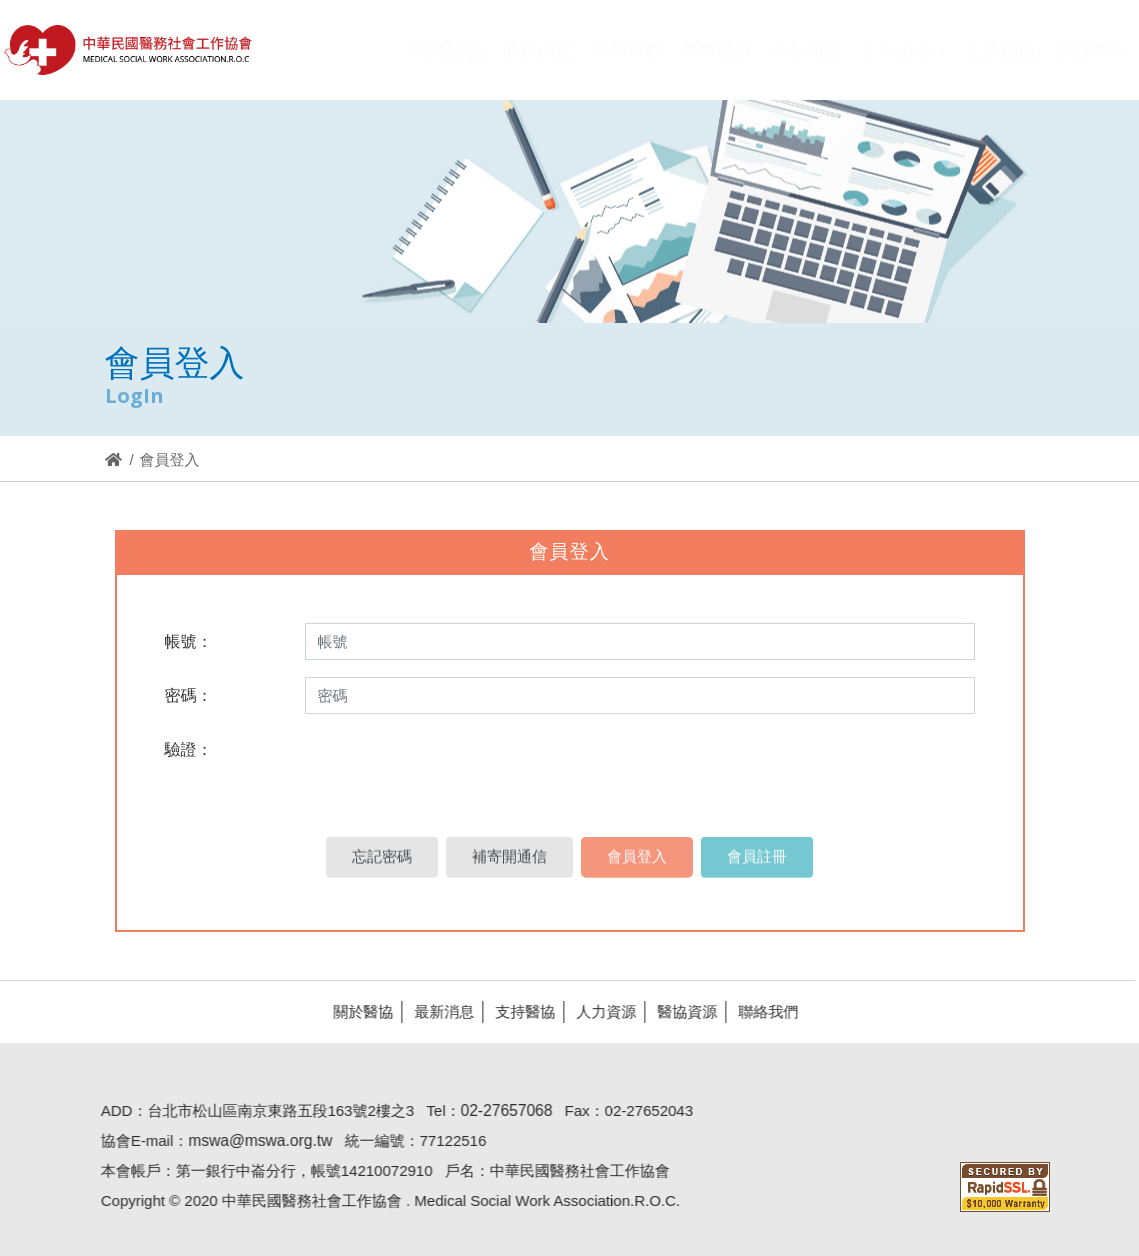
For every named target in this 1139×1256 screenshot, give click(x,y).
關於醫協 (357, 1011)
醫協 (129, 50)
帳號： (189, 641)
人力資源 (600, 1011)
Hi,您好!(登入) (956, 17)
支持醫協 (519, 1011)
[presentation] (452, 770)
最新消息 (438, 1011)
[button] (903, 64)
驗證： (189, 749)
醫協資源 (681, 1011)
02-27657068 (501, 1110)
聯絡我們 (762, 1011)
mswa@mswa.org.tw (254, 1140)
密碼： (189, 695)
